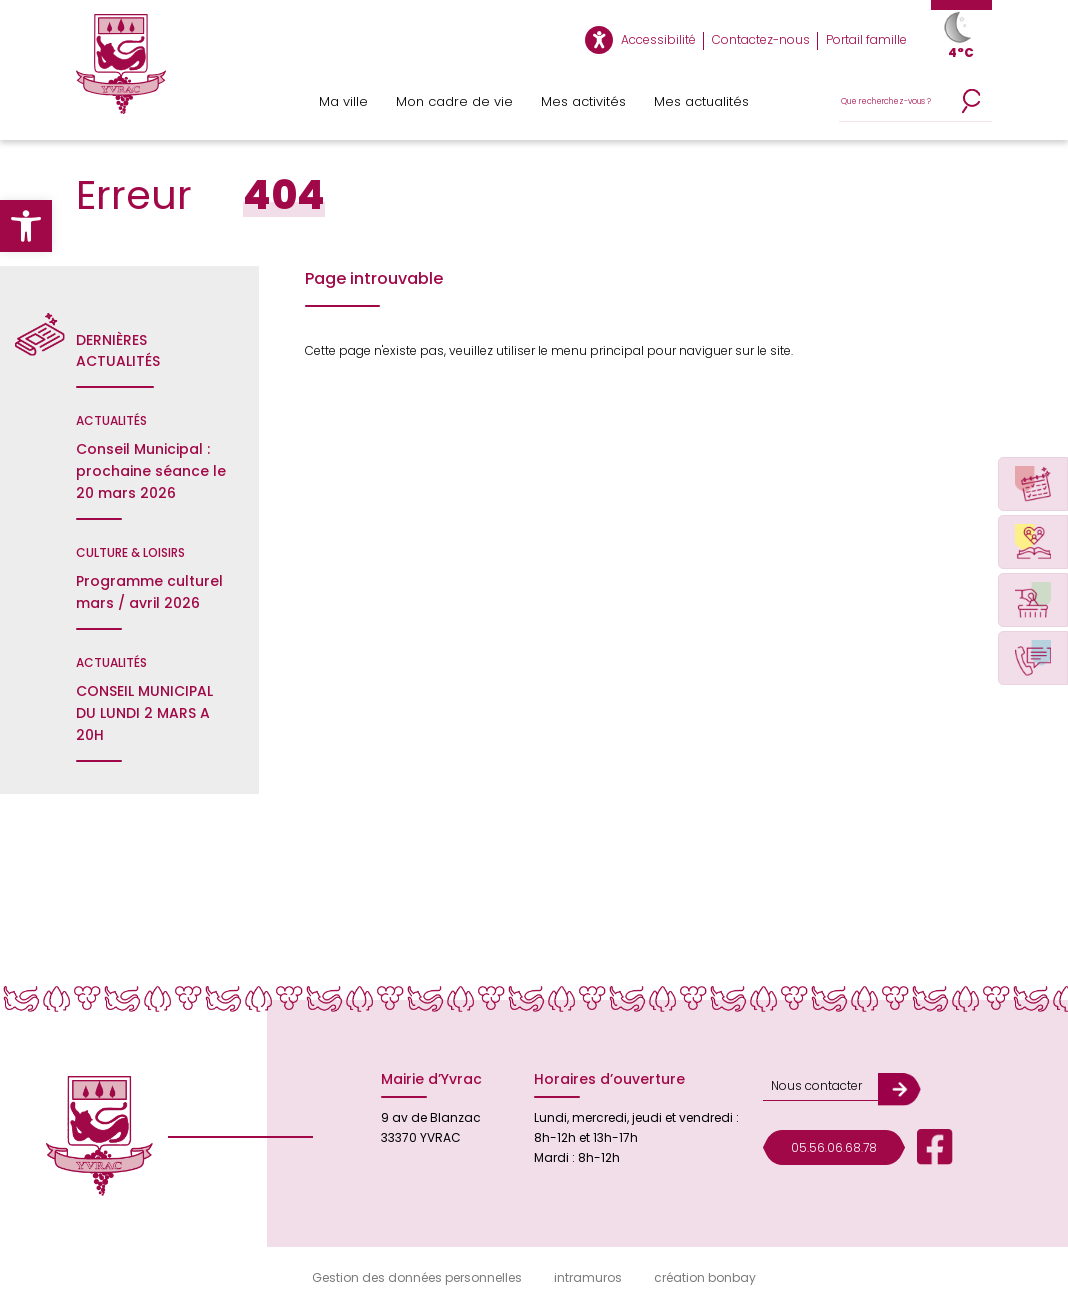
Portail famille (866, 39)
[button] (26, 226)
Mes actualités (701, 101)
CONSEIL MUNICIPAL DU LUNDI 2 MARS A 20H (144, 713)
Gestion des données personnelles (417, 1277)
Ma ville (343, 101)
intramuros (588, 1277)
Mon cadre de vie (454, 101)
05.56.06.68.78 (834, 1147)
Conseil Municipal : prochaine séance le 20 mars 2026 (151, 471)
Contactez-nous (761, 39)
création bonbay (705, 1277)
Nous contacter (816, 1085)
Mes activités (583, 101)
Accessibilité (658, 39)
